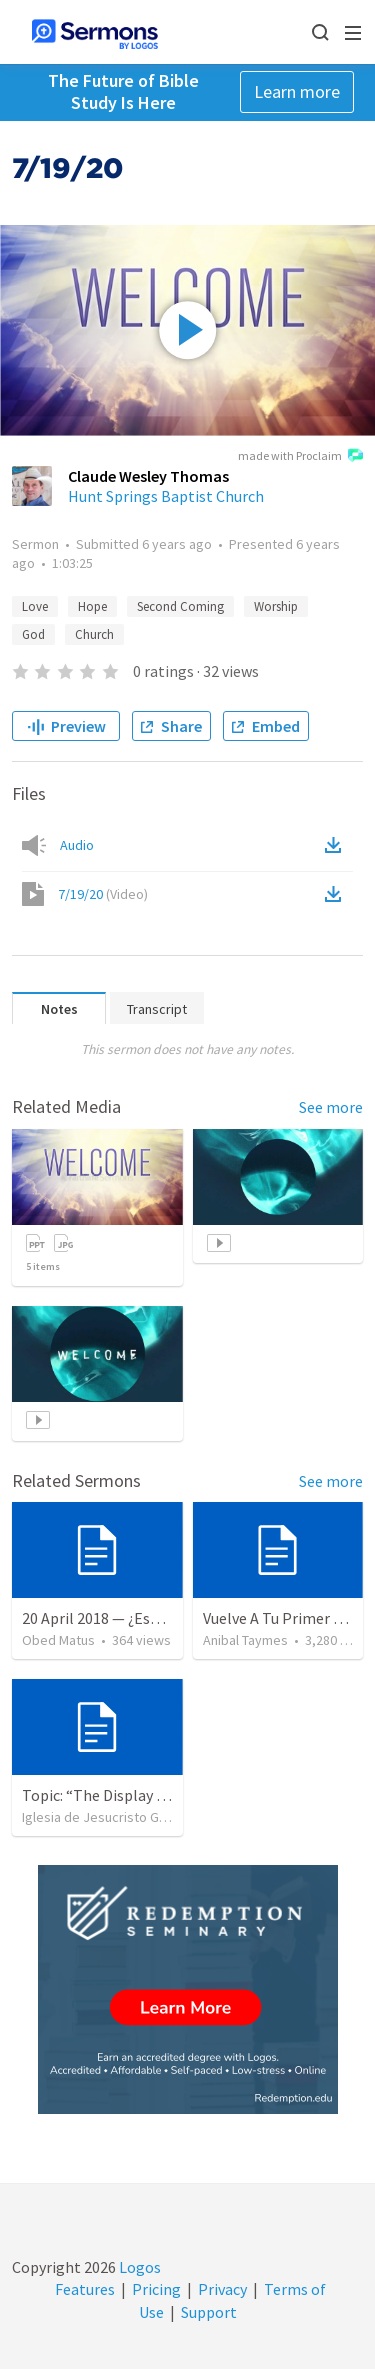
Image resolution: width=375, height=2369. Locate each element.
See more (331, 1107)
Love (35, 606)
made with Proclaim (300, 457)
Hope (92, 606)
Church (94, 634)
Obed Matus (58, 1640)
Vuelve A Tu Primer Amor (287, 1618)
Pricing (156, 2289)
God (33, 634)
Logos (138, 2267)
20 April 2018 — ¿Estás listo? (118, 1618)
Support (209, 2312)
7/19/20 (103, 894)
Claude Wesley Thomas (148, 476)
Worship (276, 606)
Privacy (222, 2289)
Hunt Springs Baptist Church (166, 496)
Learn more (297, 91)
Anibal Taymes (245, 1640)
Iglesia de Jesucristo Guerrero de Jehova (146, 1817)
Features (85, 2289)
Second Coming (180, 606)
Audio (77, 845)
